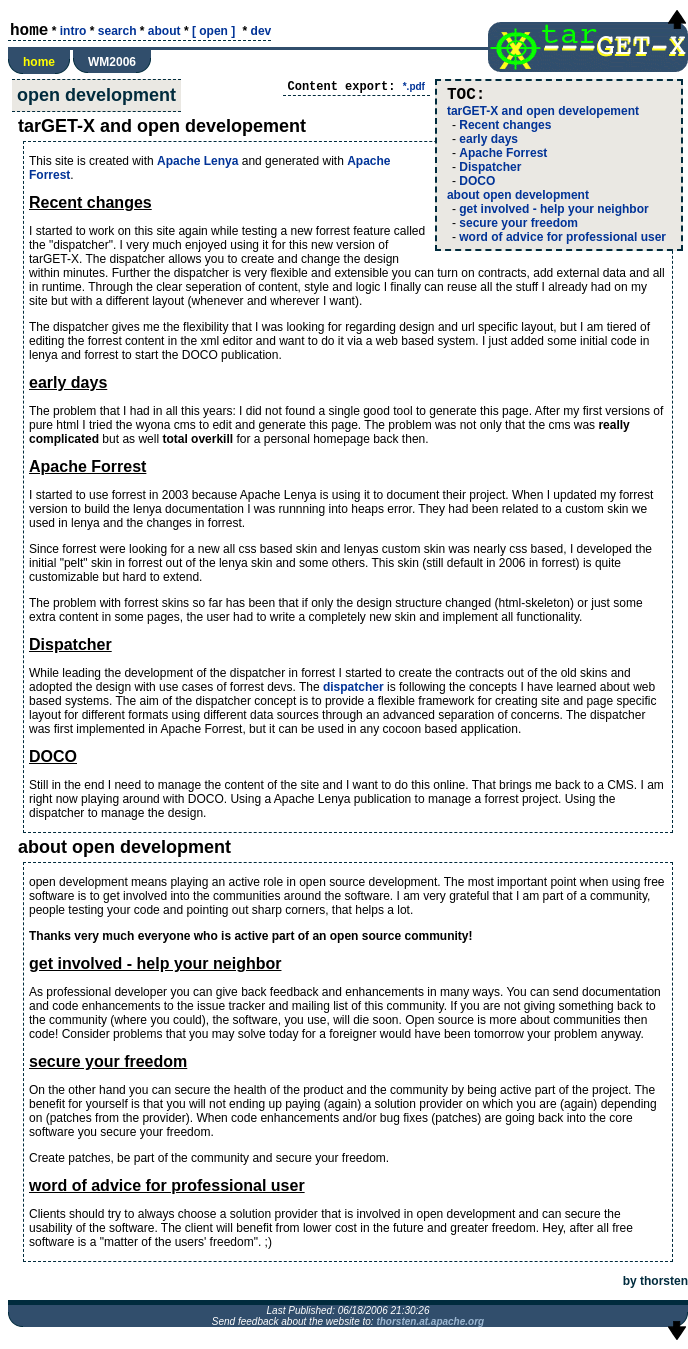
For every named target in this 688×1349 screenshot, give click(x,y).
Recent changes (505, 125)
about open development (518, 195)
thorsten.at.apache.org (430, 1321)
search (117, 31)
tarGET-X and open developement (543, 111)
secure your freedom (518, 223)
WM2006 (112, 62)
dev (261, 31)
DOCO (477, 181)
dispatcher (353, 687)
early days (488, 139)
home (39, 62)
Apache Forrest (503, 153)
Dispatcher (490, 167)
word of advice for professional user (562, 237)
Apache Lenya (197, 161)
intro (73, 31)
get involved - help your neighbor (553, 209)
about (164, 31)
